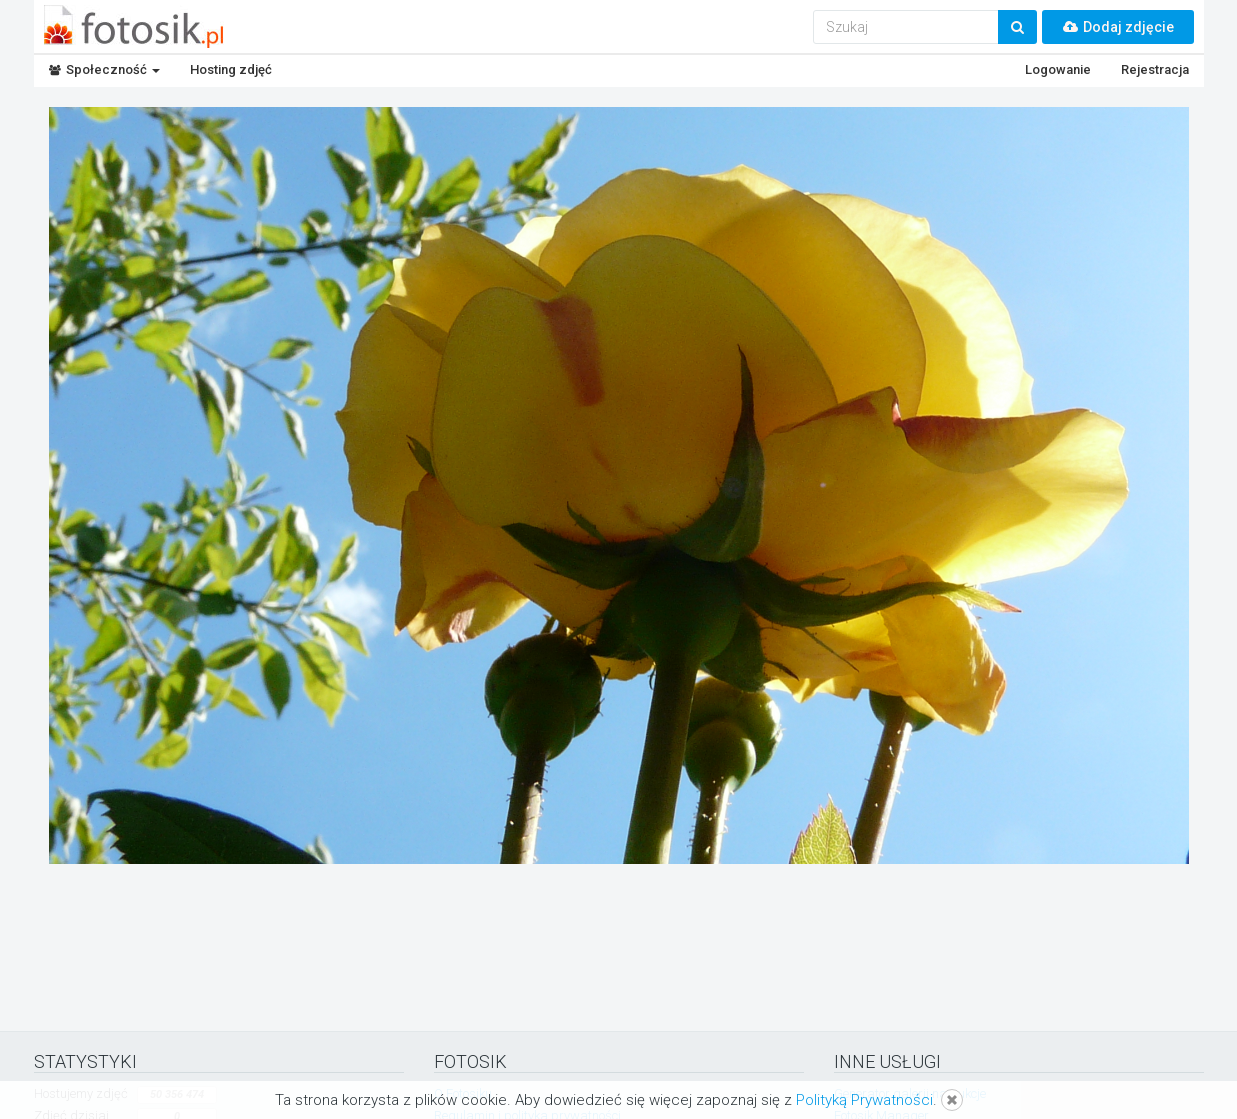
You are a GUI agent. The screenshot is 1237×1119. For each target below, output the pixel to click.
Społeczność (104, 69)
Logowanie (1058, 69)
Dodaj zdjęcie (1118, 27)
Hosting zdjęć (231, 69)
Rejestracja (1155, 69)
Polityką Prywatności (864, 1100)
